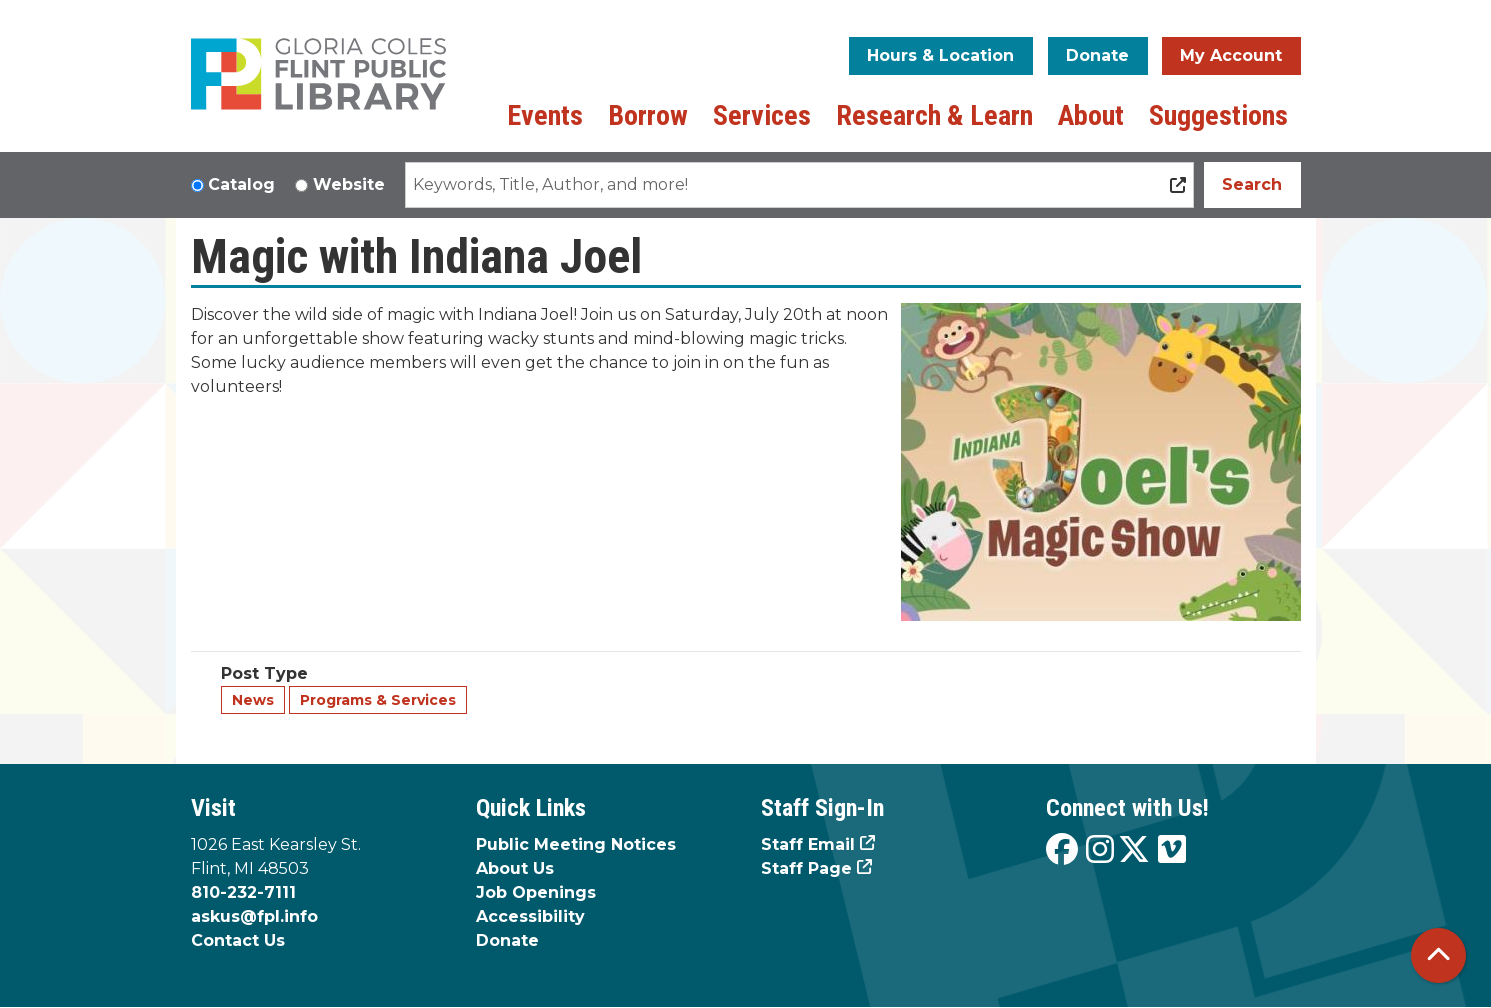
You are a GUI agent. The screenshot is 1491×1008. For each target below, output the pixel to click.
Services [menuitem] (762, 115)
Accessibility (530, 916)
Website (349, 184)
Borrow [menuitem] (648, 115)
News (253, 700)
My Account (1231, 55)
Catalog (241, 184)
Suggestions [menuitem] (1218, 115)
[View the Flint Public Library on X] (1134, 850)
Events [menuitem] (545, 115)
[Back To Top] (1438, 955)
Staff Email (808, 844)
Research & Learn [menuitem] (934, 115)
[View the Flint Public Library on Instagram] (1100, 850)
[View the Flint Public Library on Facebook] (1062, 850)
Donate (1097, 55)
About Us (515, 868)
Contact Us (238, 940)
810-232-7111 (243, 892)
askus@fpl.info (254, 916)
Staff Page (806, 868)
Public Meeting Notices (576, 844)
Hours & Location (940, 55)
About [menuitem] (1091, 115)
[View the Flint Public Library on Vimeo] (1172, 850)
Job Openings (536, 892)
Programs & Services (378, 700)
